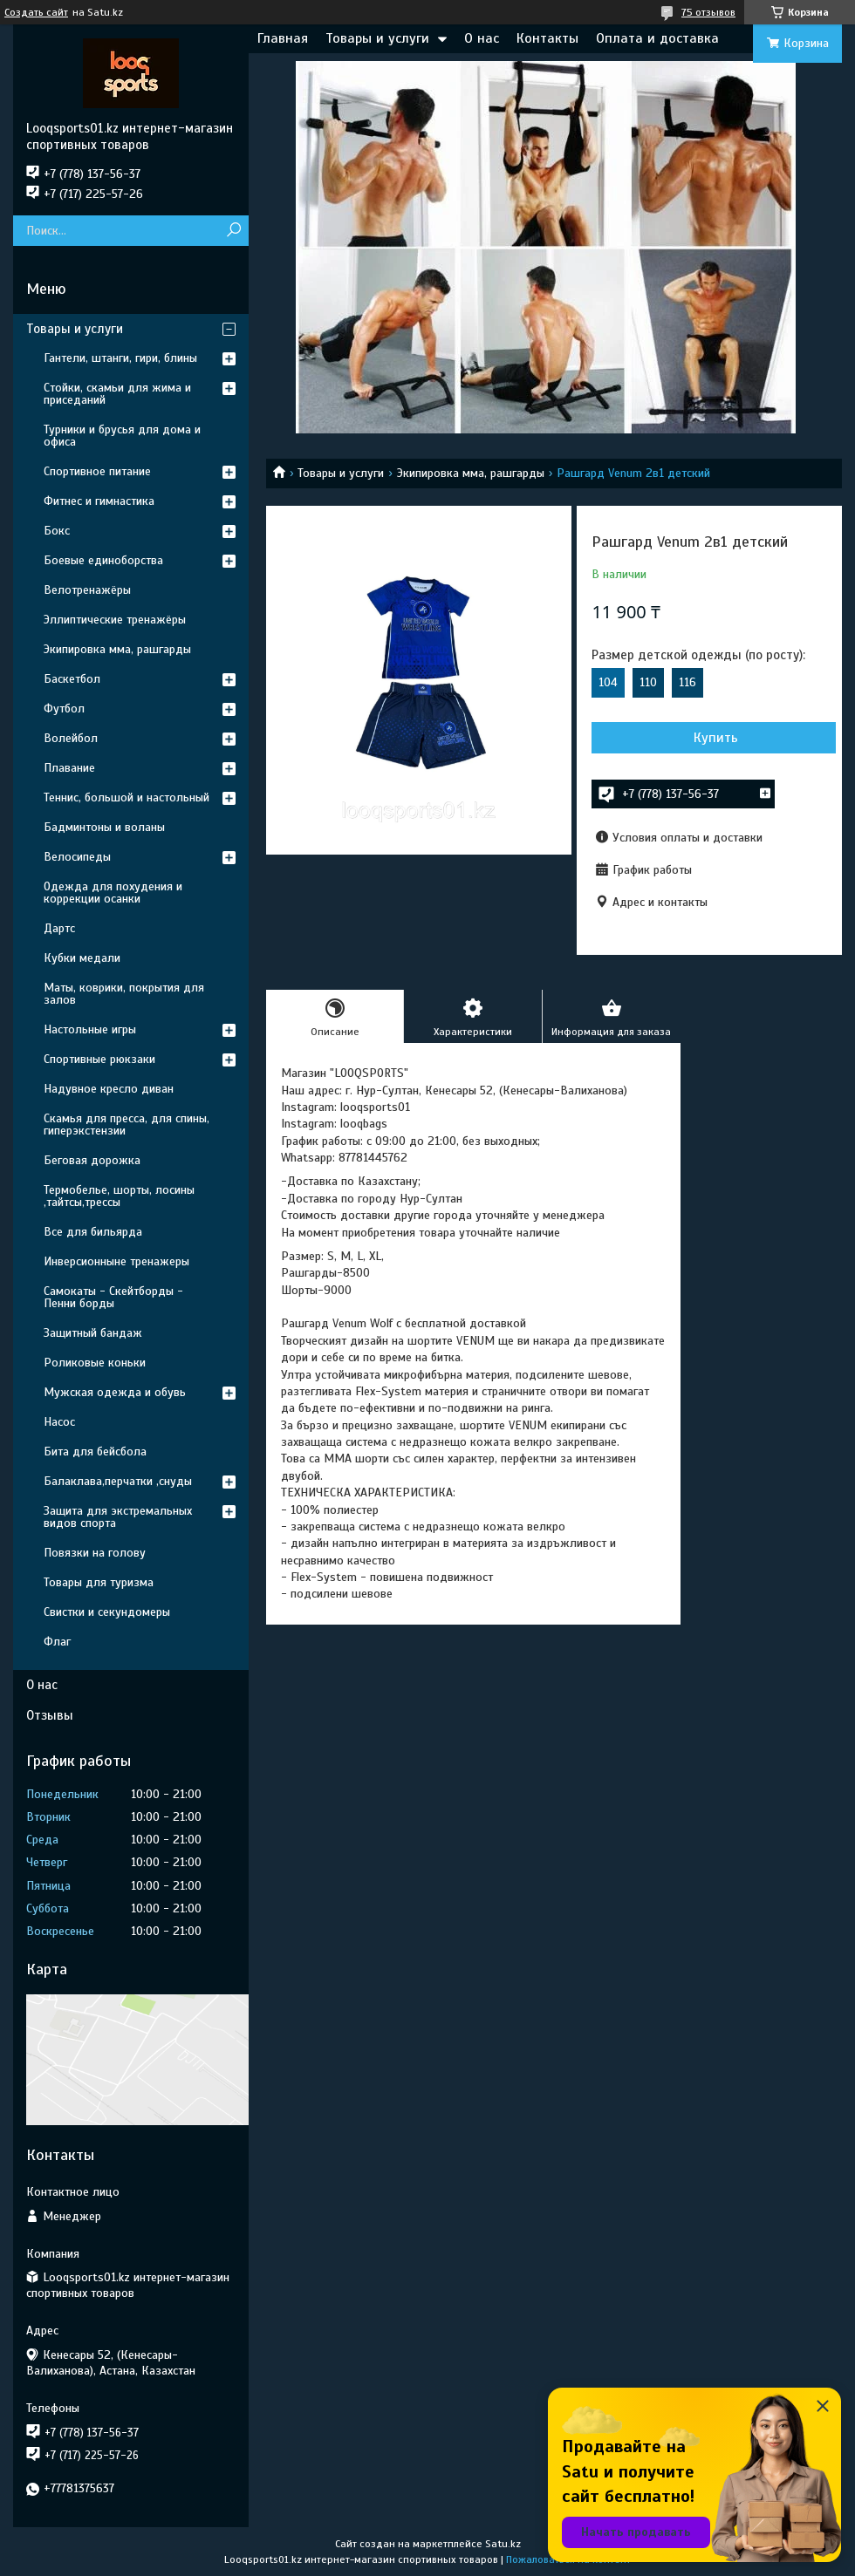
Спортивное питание (97, 471)
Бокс (57, 530)
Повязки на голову (95, 1552)
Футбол (64, 708)
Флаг (57, 1641)
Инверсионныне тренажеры (116, 1261)
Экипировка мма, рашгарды (470, 473)
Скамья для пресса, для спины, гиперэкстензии (126, 1124)
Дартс (59, 928)
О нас (481, 38)
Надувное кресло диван (109, 1088)
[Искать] (233, 230)
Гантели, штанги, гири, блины (120, 358)
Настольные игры (90, 1029)
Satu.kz (503, 2544)
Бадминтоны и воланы (104, 827)
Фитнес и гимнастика (99, 501)
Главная (282, 38)
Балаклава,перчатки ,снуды (118, 1481)
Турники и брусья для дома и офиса (122, 435)
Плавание (69, 767)
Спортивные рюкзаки (99, 1059)
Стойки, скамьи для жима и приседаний (117, 393)
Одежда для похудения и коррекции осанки (113, 892)
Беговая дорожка (92, 1160)
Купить (716, 737)
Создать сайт (36, 12)
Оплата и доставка (657, 38)
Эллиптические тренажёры (115, 619)
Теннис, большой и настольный (126, 797)
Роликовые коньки (95, 1362)
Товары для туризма (99, 1582)
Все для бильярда (93, 1231)
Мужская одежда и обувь (115, 1392)
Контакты (547, 38)
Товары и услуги (377, 38)
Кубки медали (82, 958)
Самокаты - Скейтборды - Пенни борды (113, 1297)
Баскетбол (72, 678)
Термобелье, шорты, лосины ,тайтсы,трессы (119, 1196)
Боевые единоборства (103, 560)
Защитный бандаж (93, 1332)
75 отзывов (708, 12)
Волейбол (71, 738)
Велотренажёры (87, 590)
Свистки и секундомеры (107, 1612)
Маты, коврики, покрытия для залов (124, 993)
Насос (59, 1421)
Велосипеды (77, 856)
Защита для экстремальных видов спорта (118, 1516)
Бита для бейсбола (95, 1451)
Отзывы (49, 1715)
